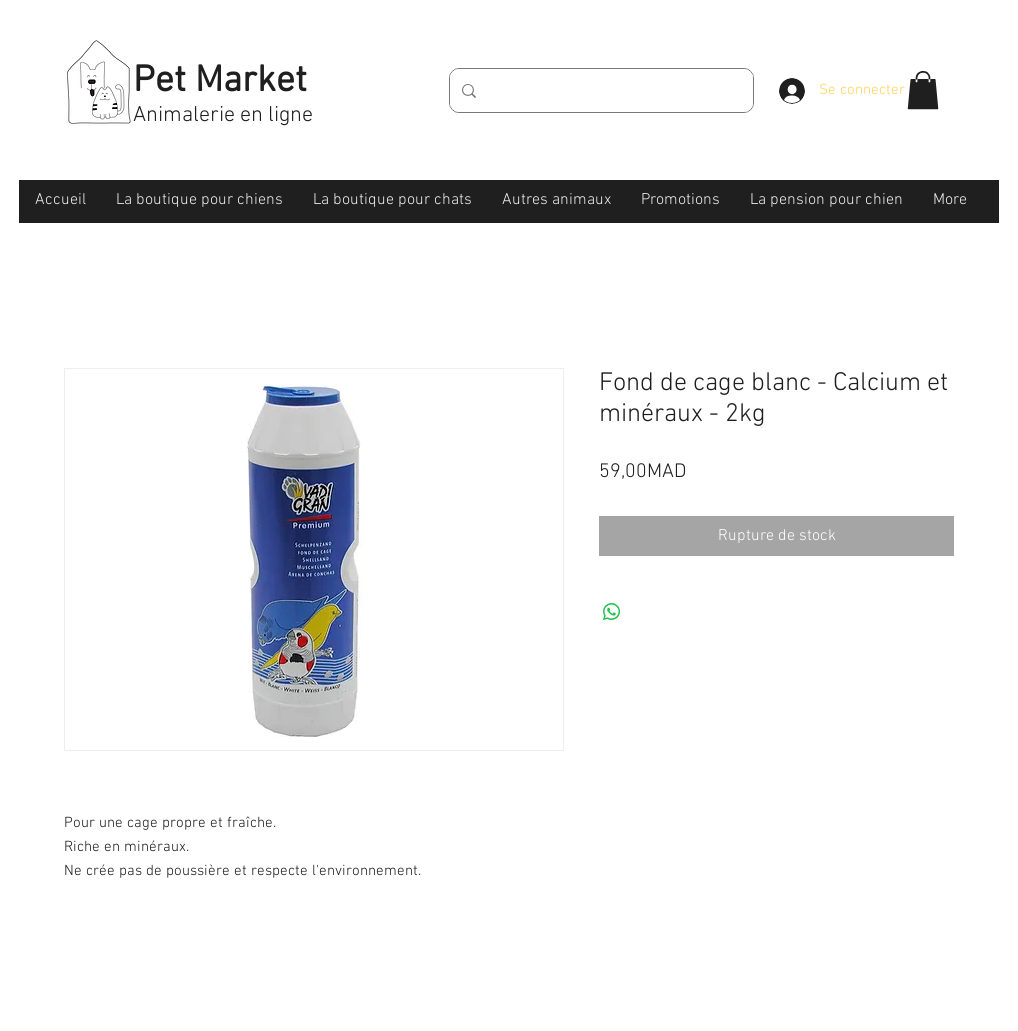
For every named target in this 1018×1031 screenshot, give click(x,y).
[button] (923, 90)
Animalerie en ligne (223, 115)
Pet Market (220, 82)
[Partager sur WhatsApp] (612, 612)
